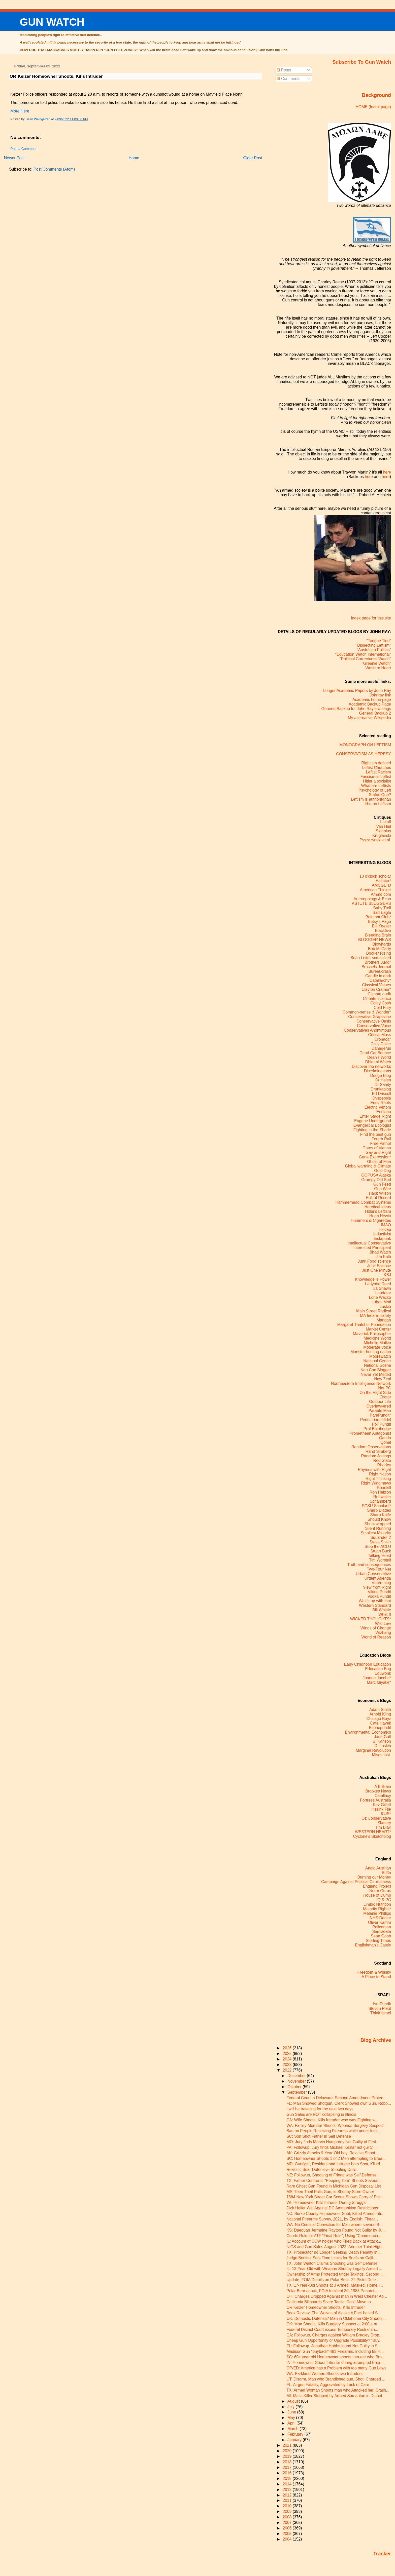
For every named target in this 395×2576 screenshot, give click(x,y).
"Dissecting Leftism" (373, 645)
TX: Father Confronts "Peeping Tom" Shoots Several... (334, 2180)
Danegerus (381, 1048)
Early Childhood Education (367, 1664)
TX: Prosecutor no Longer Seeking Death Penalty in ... (334, 2252)
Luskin (385, 1306)
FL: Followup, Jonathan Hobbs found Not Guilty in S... (333, 2346)
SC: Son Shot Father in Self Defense (318, 2136)
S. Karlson (382, 1741)
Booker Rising (378, 953)
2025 (288, 2053)
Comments (288, 78)
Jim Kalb (383, 1257)
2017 (288, 2467)
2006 (288, 2528)
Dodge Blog (380, 1075)
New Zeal (382, 1379)
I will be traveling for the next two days (319, 2109)
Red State (382, 1460)
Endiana (383, 1112)
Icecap (385, 1229)
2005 (288, 2533)
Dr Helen (383, 1080)
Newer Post (14, 158)
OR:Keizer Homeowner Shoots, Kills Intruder (325, 2307)
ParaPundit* (380, 1415)
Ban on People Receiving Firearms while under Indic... (334, 2131)
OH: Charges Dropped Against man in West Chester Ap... (336, 2296)
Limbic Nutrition (377, 1904)
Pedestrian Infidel (375, 1420)
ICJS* (386, 1814)
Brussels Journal (376, 967)
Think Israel (380, 2013)
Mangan (384, 1320)
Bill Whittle (381, 1610)
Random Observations (371, 1447)
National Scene (377, 1365)
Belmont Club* (378, 917)
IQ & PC (383, 1900)
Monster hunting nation (370, 1352)
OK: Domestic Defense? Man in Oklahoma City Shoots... (336, 2318)
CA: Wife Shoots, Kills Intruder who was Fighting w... (332, 2120)
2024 (288, 2059)
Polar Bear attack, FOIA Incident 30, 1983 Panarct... (332, 2291)
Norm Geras (380, 1891)
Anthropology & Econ (372, 899)
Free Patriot (380, 1143)
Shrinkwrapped (378, 1524)
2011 (288, 2500)
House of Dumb (377, 1895)
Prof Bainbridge (377, 1429)
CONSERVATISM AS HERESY (363, 754)
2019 (288, 2456)
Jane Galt (382, 1737)
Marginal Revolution (373, 1750)
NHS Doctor (380, 1918)
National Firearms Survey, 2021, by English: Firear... (332, 2219)
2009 (288, 2511)
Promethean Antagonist (370, 1433)
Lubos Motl (381, 1302)
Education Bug (378, 1669)
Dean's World (379, 1057)
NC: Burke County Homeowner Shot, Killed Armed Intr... (335, 2213)
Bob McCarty (379, 949)
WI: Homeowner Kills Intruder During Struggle (326, 2202)
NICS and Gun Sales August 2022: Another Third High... (335, 2247)
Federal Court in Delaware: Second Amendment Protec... (336, 2098)
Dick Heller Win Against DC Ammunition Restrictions (332, 2208)
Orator (385, 1397)
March (293, 2429)
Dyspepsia (381, 1098)
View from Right (377, 1587)
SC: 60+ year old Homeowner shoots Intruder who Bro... (335, 2357)
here (387, 472)
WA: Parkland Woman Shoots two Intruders (324, 2373)
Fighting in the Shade (372, 1130)
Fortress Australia (375, 1800)
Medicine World (377, 1338)
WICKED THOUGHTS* (370, 1619)
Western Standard (375, 1605)
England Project (377, 1886)
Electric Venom (378, 1107)
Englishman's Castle (373, 1945)
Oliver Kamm (379, 1922)
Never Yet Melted (376, 1374)
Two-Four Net (379, 1569)
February (295, 2434)
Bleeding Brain (378, 935)
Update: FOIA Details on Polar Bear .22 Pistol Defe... (332, 2280)
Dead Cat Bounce (375, 1053)
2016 (288, 2473)
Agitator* (383, 881)
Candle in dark (378, 976)
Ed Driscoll (381, 1093)
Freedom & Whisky (374, 1972)
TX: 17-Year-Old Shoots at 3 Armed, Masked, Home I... (334, 2285)
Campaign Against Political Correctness (356, 1882)
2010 (288, 2506)
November (297, 2081)
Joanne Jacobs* (377, 1678)
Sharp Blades (379, 1510)
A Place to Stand (376, 1977)
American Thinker (375, 890)
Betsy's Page (379, 921)
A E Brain (382, 1786)
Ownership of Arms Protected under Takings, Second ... (335, 2274)
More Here (19, 111)
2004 (288, 2539)
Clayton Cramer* (376, 989)
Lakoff (385, 822)
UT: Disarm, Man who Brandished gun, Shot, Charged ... (335, 2379)
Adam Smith (380, 1709)
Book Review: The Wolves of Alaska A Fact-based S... (333, 2313)
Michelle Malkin (377, 1343)
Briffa (386, 1872)
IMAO (386, 1225)
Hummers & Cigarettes (371, 1220)
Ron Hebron (380, 1492)
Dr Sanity (383, 1084)
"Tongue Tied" (379, 641)
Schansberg (380, 1501)
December (297, 2076)
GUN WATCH (52, 22)
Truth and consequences (369, 1565)
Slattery (384, 1823)
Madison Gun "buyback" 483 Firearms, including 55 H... (335, 2351)
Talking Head (379, 1555)
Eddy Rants (380, 1103)
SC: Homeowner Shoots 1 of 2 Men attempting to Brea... (335, 2158)
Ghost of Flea (379, 1161)
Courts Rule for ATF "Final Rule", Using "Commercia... (333, 2236)
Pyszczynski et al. (375, 840)
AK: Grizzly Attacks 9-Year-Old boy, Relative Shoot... (332, 2153)
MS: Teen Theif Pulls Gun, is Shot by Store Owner (330, 2192)
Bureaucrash (379, 971)
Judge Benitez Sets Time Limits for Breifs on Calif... (331, 2258)
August (294, 2401)
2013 (288, 2489)
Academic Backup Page (370, 704)
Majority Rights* (377, 1909)
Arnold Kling (380, 1714)
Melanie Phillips (377, 1913)
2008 (288, 2517)
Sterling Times (378, 1940)
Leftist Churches (376, 767)
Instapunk (382, 1238)
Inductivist (382, 1234)
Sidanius (383, 831)
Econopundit (380, 1728)
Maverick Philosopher (372, 1334)
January (295, 2440)
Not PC (384, 1388)
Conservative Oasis (373, 1021)
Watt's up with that (375, 1601)
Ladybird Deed (378, 1284)
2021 (288, 2445)
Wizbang (383, 1632)
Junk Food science (374, 1261)
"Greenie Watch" (376, 663)
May (291, 2417)
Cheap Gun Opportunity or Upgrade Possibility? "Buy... (334, 2340)
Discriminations (377, 1071)
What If (384, 1614)
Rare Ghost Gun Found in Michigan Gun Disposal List (333, 2186)
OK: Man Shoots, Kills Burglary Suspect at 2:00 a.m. (332, 2324)
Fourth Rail (381, 1139)
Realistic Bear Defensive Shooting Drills (321, 2169)
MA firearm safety (375, 1315)
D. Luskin (382, 1746)
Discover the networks (371, 1066)
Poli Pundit (381, 1424)
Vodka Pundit (379, 1596)
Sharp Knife (380, 1515)
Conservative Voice (374, 1026)
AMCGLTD (381, 885)
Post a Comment (23, 149)
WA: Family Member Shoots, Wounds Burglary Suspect (334, 2125)
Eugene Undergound (372, 1121)
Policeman (381, 1927)
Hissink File (381, 1809)
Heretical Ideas (378, 1207)
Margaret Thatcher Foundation (364, 1324)
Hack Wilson (380, 1193)
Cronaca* (382, 1039)
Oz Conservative (376, 1818)
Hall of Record (378, 1198)
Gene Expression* (375, 1157)
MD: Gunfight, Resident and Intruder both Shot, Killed (333, 2164)
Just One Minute (376, 1270)
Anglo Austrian (378, 1868)
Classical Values (376, 985)
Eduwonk (383, 1673)
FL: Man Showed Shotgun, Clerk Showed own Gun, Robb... (338, 2103)
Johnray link (380, 695)
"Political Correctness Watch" (365, 659)
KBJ (387, 1275)
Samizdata (381, 1931)
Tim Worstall (380, 1560)
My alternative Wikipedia (369, 718)
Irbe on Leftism (378, 804)
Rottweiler (382, 1497)
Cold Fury (382, 1007)
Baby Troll (382, 908)
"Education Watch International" (363, 654)
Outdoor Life (380, 1401)
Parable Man (379, 1411)
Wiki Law (383, 1623)
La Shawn (382, 1288)
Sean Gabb (381, 1936)
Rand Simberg (378, 1451)
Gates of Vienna (377, 1148)
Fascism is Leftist (375, 776)
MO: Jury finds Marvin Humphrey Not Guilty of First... (332, 2142)
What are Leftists (376, 786)
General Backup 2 (375, 713)
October (295, 2087)
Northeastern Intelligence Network (361, 1383)
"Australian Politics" (374, 650)
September (297, 2092)
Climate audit (379, 994)
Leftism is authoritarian (371, 799)
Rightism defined (376, 763)
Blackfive (383, 930)
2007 (288, 2522)
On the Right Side (375, 1392)
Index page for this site (371, 618)
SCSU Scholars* (376, 1506)
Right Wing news (376, 1483)
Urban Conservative (373, 1574)
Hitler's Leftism (378, 1211)
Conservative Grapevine (369, 1016)
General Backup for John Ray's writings (356, 709)
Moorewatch (380, 1356)
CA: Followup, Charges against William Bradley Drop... (334, 2335)
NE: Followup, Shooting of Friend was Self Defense (331, 2175)
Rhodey (384, 1465)
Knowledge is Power (373, 1279)
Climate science (377, 998)
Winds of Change (375, 1628)
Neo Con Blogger (375, 1370)
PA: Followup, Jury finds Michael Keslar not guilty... (331, 2147)
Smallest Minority (376, 1533)
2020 (288, 2451)
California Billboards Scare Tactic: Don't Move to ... (330, 2302)
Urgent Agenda (378, 1578)
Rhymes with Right (374, 1469)
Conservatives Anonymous (367, 1030)
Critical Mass (379, 1035)
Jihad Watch (380, 1252)
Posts (284, 70)
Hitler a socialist (377, 781)
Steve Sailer (380, 1542)
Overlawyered (379, 1406)
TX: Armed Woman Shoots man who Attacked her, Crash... (337, 2390)
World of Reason (376, 1637)
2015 (288, 2478)
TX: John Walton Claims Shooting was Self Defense (331, 2263)
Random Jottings (376, 1456)
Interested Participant (372, 1247)
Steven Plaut (379, 2008)
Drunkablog (381, 1089)
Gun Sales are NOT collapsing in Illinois (321, 2114)
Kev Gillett (382, 1805)
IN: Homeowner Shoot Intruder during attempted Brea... (335, 2362)
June (292, 2412)
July (291, 2407)
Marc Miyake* (379, 1682)
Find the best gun (375, 1134)
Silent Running (378, 1528)
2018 (288, 2462)
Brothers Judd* (378, 962)
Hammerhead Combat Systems (363, 1202)
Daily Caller (381, 1044)
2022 (288, 2070)
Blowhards (381, 944)
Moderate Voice (377, 1347)
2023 (288, 2064)
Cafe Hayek (380, 1723)
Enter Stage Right (375, 1116)
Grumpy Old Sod (376, 1180)
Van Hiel (383, 826)
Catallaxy (383, 1795)
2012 (288, 2495)
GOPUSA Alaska (376, 1175)
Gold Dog (382, 1170)
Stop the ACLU (378, 1546)
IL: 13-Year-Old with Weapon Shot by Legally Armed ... (334, 2269)
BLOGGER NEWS (374, 940)
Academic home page (371, 699)
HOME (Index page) (373, 107)
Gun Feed (382, 1184)
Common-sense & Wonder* (367, 1012)
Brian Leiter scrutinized (370, 958)
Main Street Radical (373, 1311)
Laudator (383, 1293)
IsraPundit (382, 2004)
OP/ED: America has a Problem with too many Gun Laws (336, 2368)
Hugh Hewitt (380, 1216)
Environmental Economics (368, 1732)
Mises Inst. (381, 1755)
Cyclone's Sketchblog (372, 1836)
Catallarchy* (380, 980)
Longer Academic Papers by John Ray (357, 690)
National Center (377, 1361)
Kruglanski (381, 835)
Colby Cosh (380, 1003)
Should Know (379, 1519)
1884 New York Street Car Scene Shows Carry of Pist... (335, 2197)
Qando (385, 1438)
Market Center (378, 1329)
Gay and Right (378, 1152)
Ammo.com (381, 894)
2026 (288, 2048)
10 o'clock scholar (375, 876)
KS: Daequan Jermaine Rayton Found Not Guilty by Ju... (336, 2230)
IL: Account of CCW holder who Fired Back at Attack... (333, 2241)
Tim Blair (383, 1827)
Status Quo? (380, 795)
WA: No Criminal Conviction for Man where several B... (334, 2224)
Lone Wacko (380, 1297)
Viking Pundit (379, 1592)
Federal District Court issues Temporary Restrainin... (332, 2329)
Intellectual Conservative (369, 1243)
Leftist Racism (378, 772)
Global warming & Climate (368, 1166)
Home (133, 158)
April (292, 2423)
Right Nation (380, 1474)
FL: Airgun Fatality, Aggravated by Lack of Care (327, 2385)
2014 (288, 2484)
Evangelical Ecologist (372, 1125)
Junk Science (379, 1266)
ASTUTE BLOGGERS (371, 903)
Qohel (385, 1442)
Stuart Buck (380, 1551)
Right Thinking (378, 1478)
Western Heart (378, 668)
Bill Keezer (381, 926)
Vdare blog (381, 1583)
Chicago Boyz (379, 1718)
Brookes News (378, 1791)
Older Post (252, 158)
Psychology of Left (374, 790)
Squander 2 (380, 1537)
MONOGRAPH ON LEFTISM (365, 745)
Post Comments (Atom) (54, 169)
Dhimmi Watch (378, 1062)
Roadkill (384, 1488)
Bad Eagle (382, 912)
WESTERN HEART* (373, 1832)
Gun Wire (382, 1189)
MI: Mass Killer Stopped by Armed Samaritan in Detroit (334, 2396)
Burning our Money (374, 1877)
